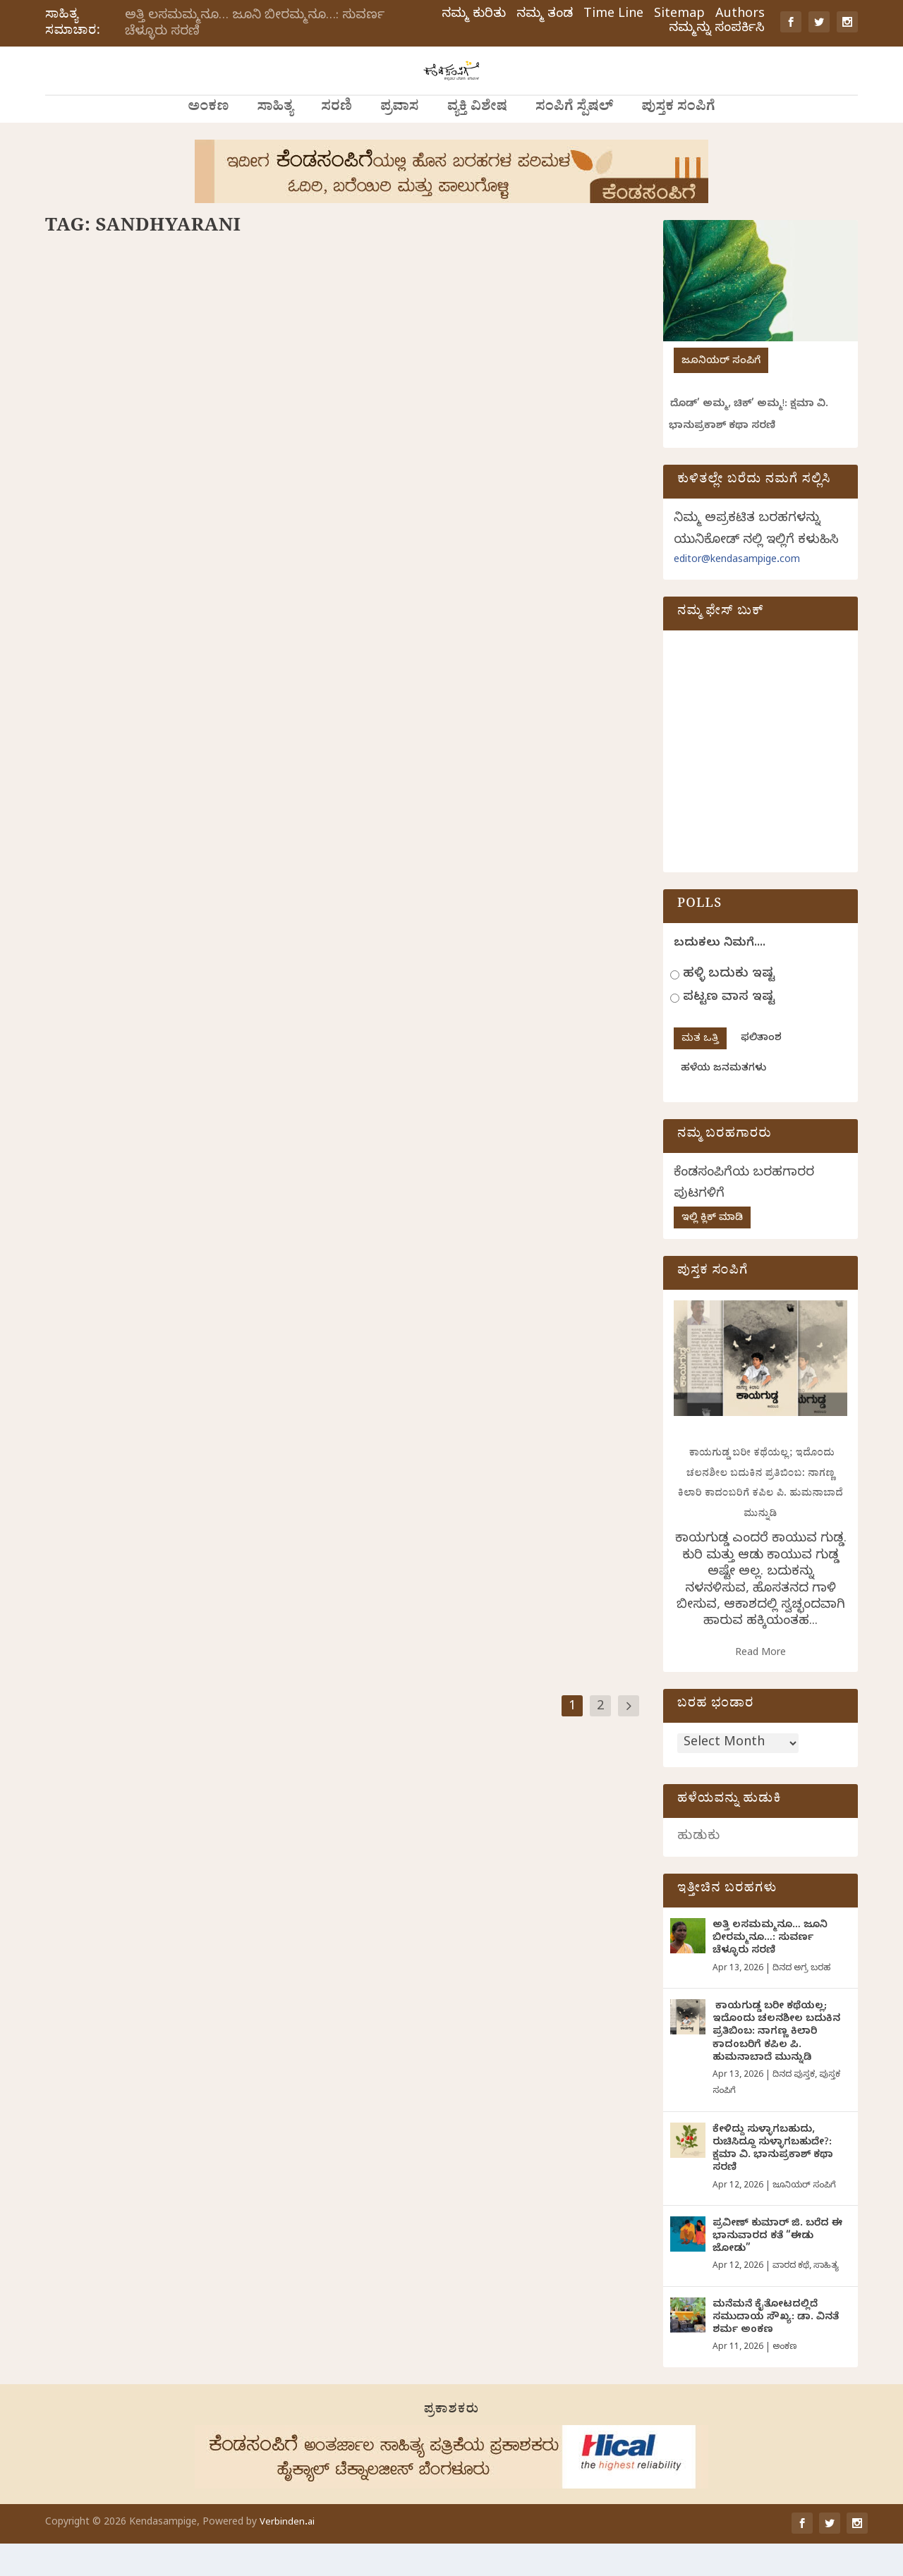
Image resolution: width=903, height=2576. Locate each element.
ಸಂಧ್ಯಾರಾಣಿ (122, 501)
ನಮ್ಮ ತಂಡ (544, 15)
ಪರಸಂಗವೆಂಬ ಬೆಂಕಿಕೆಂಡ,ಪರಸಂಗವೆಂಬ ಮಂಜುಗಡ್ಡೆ (174, 1426)
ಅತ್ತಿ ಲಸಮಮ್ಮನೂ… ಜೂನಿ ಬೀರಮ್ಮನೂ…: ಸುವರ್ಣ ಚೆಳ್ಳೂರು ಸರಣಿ (254, 25)
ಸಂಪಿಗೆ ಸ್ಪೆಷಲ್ (574, 141)
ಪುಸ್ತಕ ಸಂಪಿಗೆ (678, 141)
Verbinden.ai (287, 2555)
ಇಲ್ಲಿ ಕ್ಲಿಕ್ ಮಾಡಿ (712, 1251)
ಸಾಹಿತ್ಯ (275, 141)
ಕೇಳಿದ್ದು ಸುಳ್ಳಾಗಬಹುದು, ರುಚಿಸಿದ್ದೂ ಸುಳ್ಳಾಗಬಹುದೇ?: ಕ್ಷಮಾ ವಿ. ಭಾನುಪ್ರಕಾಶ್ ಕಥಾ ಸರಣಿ (773, 2182)
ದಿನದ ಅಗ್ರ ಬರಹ (236, 1447)
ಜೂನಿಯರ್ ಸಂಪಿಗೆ (720, 394)
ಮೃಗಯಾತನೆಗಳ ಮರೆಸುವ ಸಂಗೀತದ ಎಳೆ (460, 477)
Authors (740, 15)
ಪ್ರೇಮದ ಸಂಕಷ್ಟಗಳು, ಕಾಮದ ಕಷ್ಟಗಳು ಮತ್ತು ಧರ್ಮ (173, 995)
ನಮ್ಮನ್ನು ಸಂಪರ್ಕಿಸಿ (717, 30)
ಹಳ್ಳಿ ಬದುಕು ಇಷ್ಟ (729, 1007)
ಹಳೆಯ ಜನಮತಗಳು (723, 1102)
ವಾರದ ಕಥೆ (790, 2299)
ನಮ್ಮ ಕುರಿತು (474, 15)
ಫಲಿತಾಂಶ (761, 1071)
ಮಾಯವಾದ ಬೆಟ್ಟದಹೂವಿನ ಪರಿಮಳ (138, 477)
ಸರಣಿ (336, 141)
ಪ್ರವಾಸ (399, 141)
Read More (760, 1686)
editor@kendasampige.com (737, 593)
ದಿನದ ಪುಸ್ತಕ (793, 2107)
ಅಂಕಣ (208, 141)
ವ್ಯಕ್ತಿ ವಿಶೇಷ (477, 141)
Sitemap (679, 15)
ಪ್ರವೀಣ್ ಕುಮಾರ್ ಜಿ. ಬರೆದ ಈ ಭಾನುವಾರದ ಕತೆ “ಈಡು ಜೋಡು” (777, 2269)
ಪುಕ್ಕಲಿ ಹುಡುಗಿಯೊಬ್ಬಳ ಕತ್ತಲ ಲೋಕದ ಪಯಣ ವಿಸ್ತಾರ (486, 952)
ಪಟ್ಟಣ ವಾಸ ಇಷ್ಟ (729, 1030)
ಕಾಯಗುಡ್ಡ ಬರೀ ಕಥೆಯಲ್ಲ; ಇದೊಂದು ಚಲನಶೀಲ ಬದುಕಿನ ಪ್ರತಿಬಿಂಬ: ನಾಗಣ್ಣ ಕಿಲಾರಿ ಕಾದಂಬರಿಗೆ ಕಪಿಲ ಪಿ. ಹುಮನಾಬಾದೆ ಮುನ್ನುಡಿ (776, 2065)
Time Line (613, 15)
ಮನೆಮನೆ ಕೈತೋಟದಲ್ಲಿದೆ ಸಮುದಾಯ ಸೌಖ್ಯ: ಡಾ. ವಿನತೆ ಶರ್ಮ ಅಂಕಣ (776, 2350)
